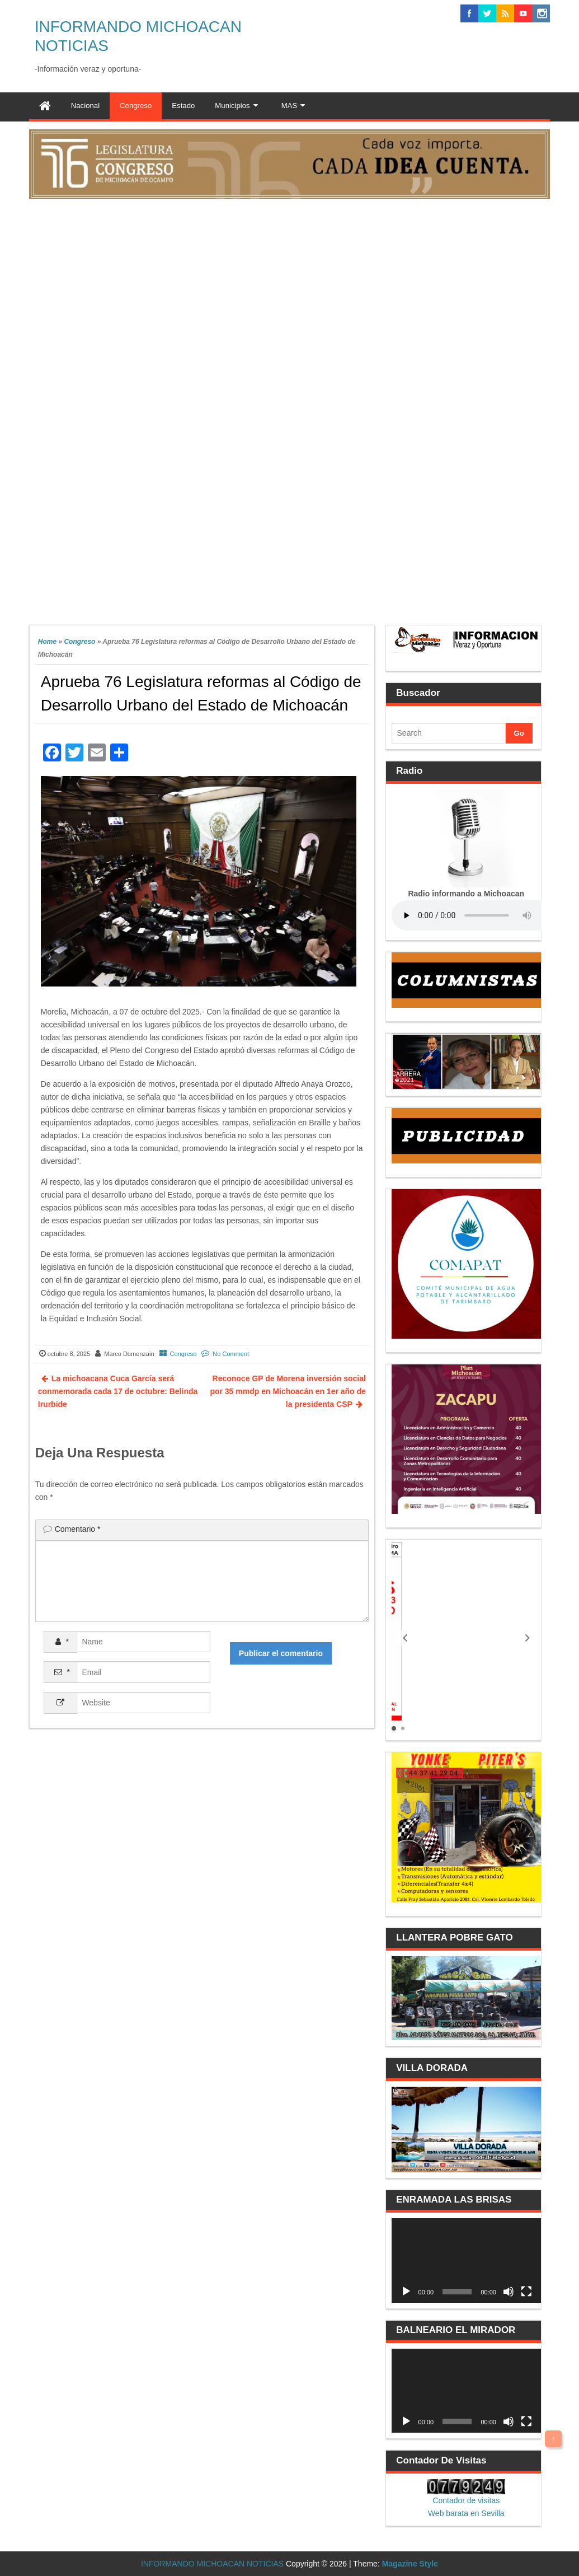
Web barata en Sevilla (466, 2513)
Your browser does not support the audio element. (475, 915)
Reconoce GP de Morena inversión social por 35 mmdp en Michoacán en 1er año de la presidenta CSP (288, 1391)
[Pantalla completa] (526, 2291)
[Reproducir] (406, 2291)
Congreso (79, 642)
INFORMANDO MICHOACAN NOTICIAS (212, 2563)
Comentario (78, 1529)
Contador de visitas (466, 2500)
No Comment (231, 1353)
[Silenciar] (508, 2291)
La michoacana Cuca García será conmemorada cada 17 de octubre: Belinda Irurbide (118, 1391)
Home (47, 642)
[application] (466, 2260)
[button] (405, 1637)
